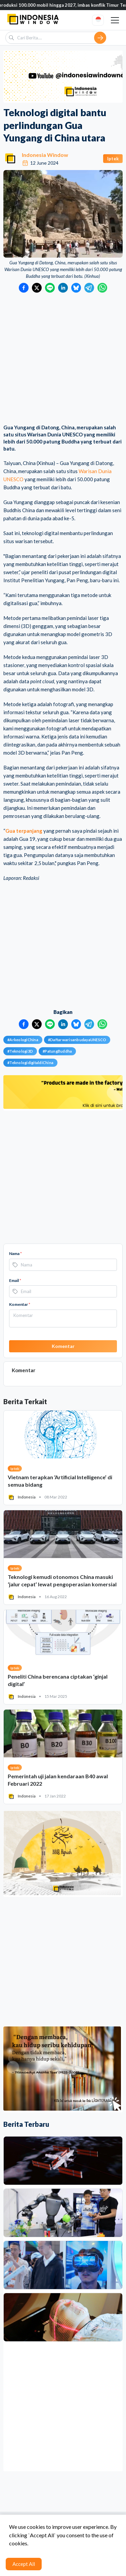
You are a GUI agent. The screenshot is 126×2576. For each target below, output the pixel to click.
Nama (15, 1253)
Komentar (19, 1304)
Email (15, 1280)
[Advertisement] (63, 359)
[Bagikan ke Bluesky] (76, 288)
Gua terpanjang (23, 831)
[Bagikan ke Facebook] (24, 288)
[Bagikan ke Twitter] (37, 288)
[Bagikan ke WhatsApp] (102, 288)
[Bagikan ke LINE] (50, 288)
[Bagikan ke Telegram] (89, 288)
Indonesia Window (45, 155)
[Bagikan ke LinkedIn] (63, 288)
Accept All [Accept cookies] (23, 2564)
